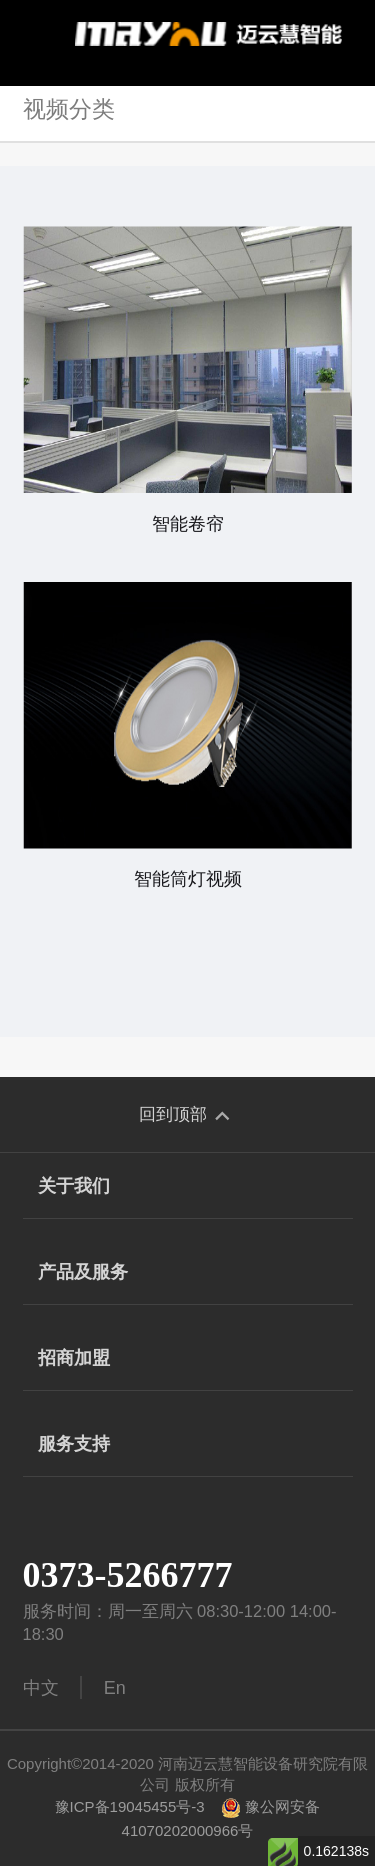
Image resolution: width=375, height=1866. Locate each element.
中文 (41, 1688)
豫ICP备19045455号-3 (130, 1806)
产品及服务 (188, 1273)
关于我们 (188, 1187)
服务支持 (188, 1445)
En (115, 1688)
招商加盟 (188, 1359)
